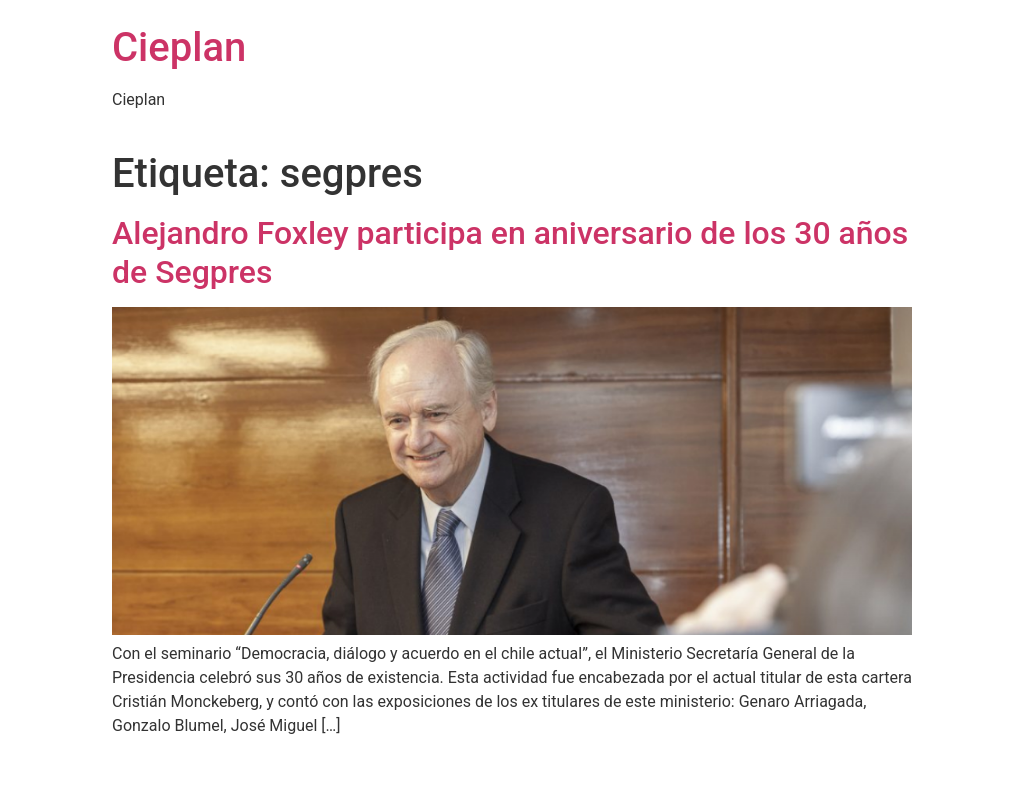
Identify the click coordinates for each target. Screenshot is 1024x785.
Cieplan (179, 47)
